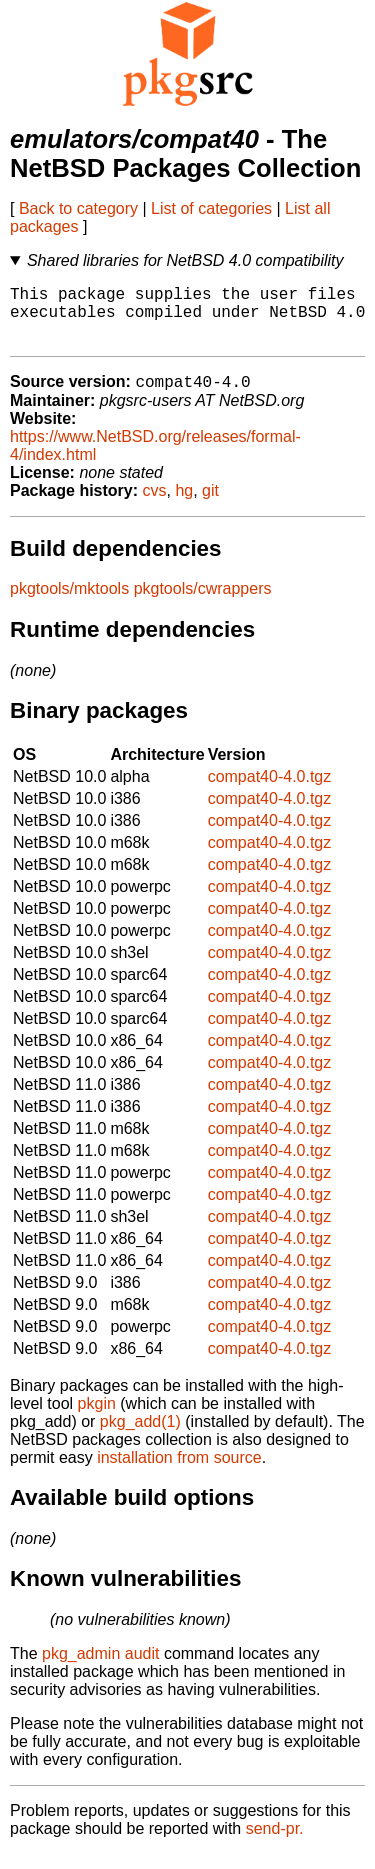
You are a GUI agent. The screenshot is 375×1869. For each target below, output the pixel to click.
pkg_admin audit (100, 1668)
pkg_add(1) (140, 1436)
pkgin (97, 1418)
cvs (155, 505)
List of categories (211, 208)
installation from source (179, 1472)
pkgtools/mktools (69, 603)
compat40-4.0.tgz (270, 791)
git (210, 505)
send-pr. (275, 1843)
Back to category (78, 208)
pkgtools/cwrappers (203, 603)
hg (184, 505)
